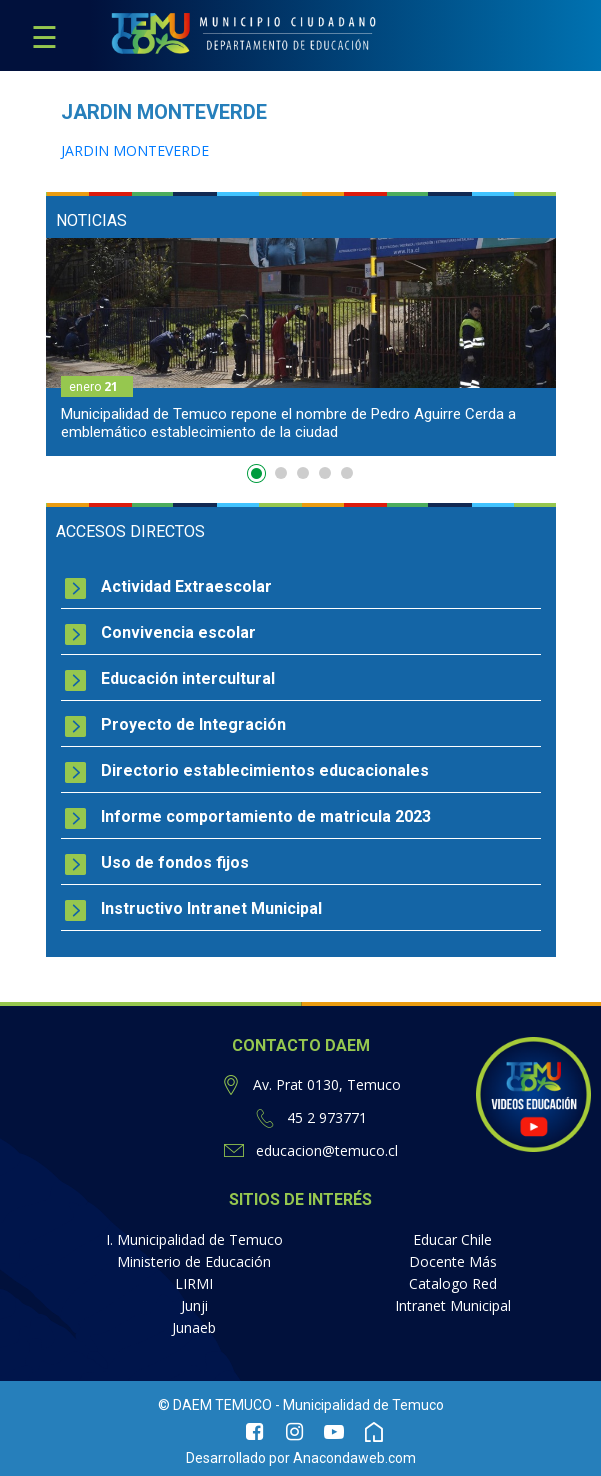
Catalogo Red (453, 1283)
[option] (301, 347)
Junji (194, 1305)
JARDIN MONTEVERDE (135, 150)
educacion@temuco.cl (327, 1150)
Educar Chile (452, 1239)
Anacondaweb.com (354, 1458)
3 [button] (303, 473)
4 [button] (325, 473)
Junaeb (194, 1327)
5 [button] (347, 473)
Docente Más (453, 1261)
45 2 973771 (327, 1117)
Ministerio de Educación (194, 1261)
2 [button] (281, 473)
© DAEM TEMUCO (215, 1405)
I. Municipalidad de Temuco (194, 1239)
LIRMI (194, 1283)
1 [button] (259, 477)
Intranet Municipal (453, 1305)
